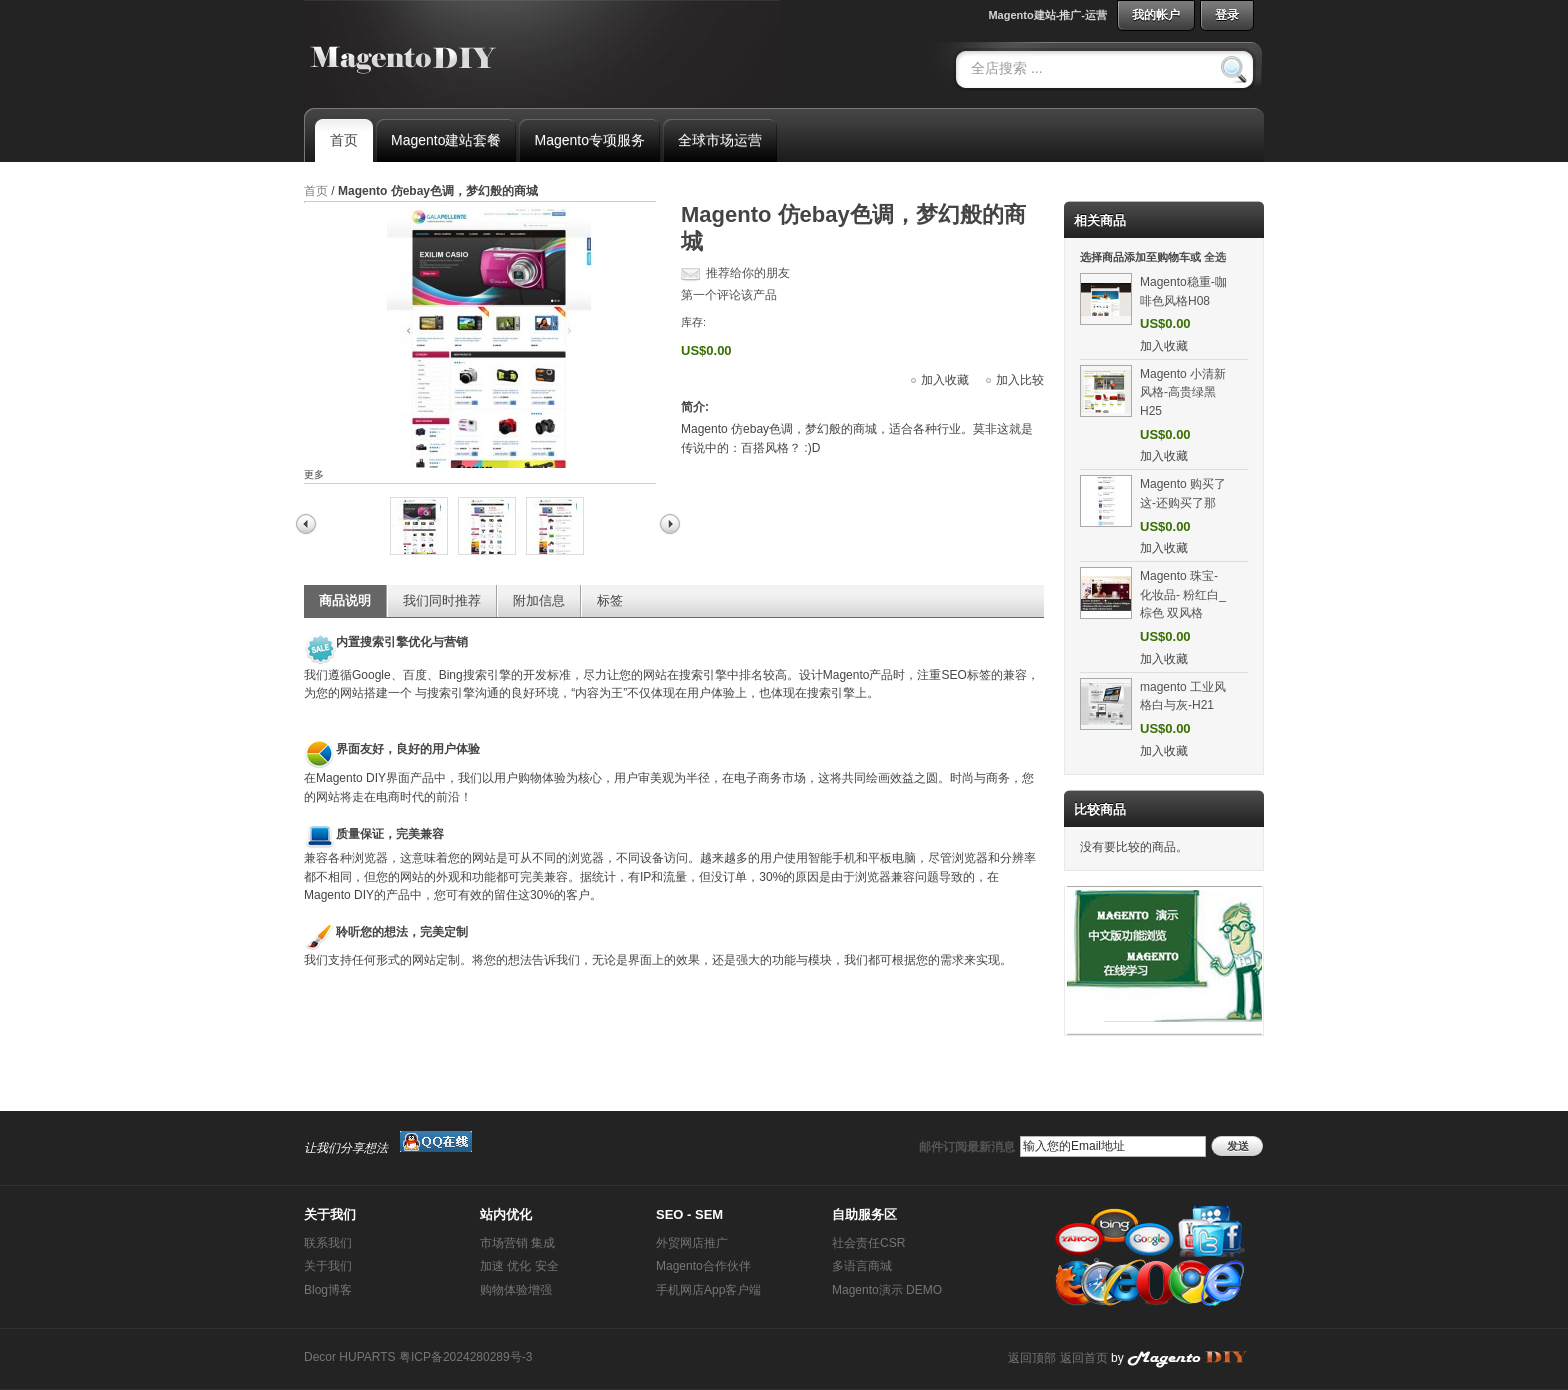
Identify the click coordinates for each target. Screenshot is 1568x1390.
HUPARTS (367, 1357)
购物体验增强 (516, 1290)
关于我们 (328, 1266)
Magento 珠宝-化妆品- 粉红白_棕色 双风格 (1183, 594)
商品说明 (345, 600)
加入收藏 (945, 380)
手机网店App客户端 (708, 1290)
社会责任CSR (868, 1243)
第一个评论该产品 (729, 295)
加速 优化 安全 (519, 1266)
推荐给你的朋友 (748, 273)
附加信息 (539, 600)
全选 (1215, 257)
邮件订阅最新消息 (967, 1147)
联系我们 (328, 1243)
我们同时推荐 (442, 600)
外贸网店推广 (692, 1243)
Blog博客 (328, 1290)
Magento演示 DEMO (887, 1290)
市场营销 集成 (517, 1243)
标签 (610, 600)
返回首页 (1084, 1358)
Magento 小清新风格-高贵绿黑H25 (1183, 392)
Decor (320, 1357)
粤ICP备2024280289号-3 (465, 1357)
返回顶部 (1032, 1358)
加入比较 (1020, 380)
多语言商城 (862, 1266)
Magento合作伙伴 (703, 1266)
